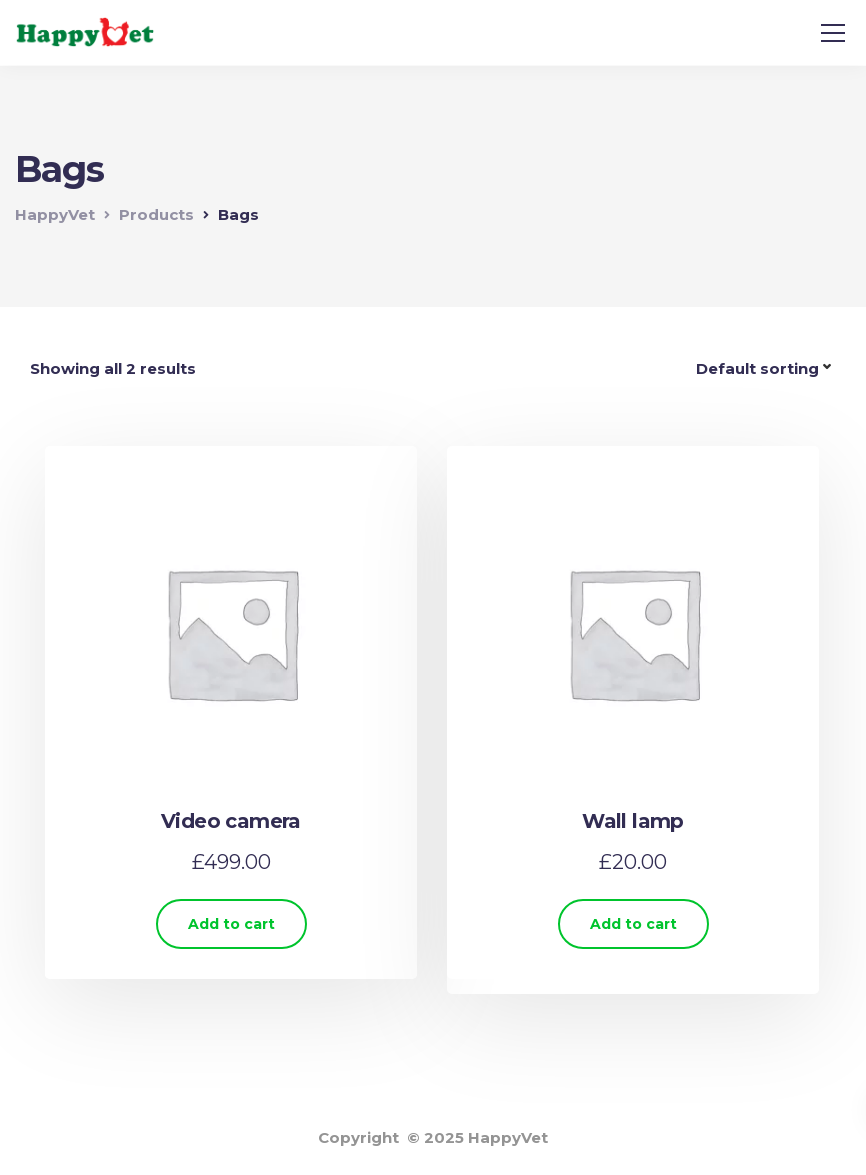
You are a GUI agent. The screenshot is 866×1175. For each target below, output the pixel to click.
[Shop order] (766, 369)
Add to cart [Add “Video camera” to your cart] (231, 924)
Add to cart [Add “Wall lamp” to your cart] (633, 924)
